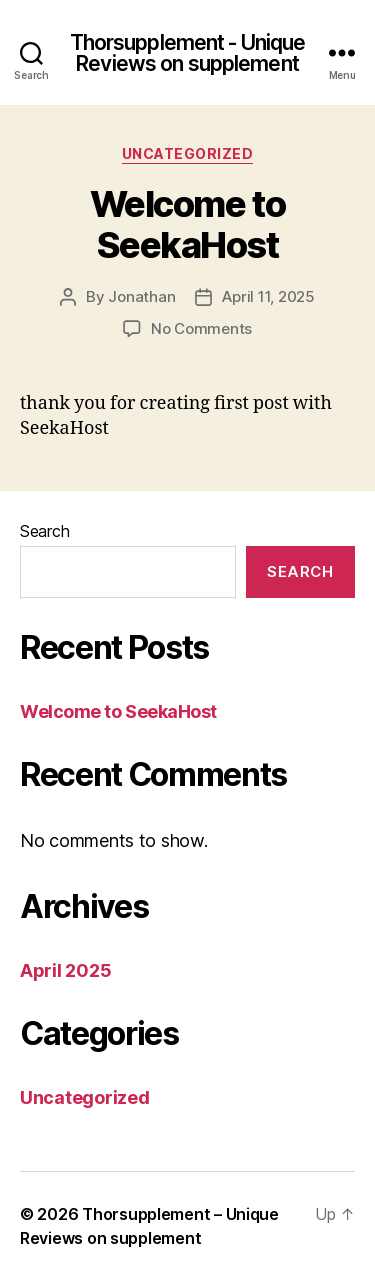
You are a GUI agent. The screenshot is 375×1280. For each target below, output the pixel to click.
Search (44, 531)
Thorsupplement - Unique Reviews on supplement (188, 53)
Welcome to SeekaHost (187, 224)
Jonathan (141, 296)
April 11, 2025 (268, 296)
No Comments (201, 328)
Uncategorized (188, 153)
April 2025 (65, 970)
